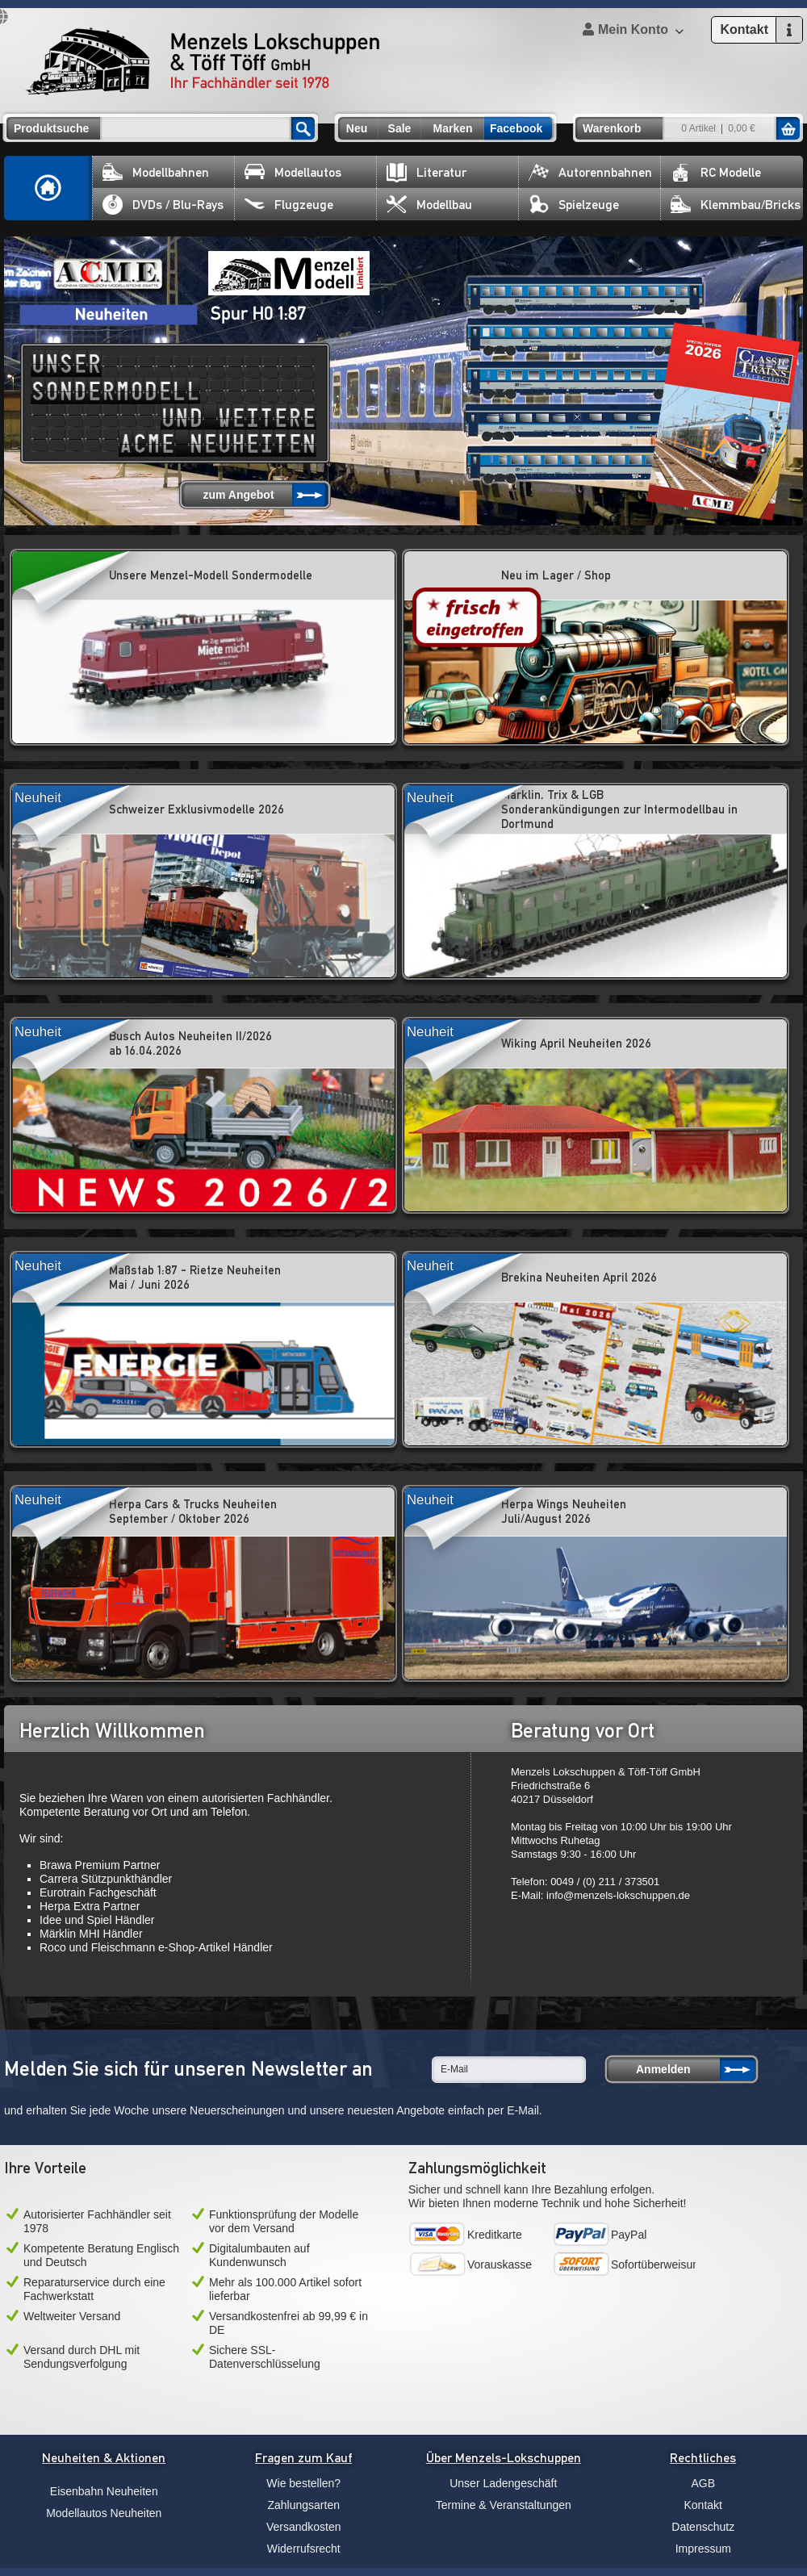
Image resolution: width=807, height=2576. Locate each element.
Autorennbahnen (590, 172)
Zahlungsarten (303, 2505)
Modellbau (429, 204)
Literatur (426, 172)
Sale (400, 128)
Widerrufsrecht (304, 2548)
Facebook (516, 128)
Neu (356, 128)
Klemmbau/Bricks (736, 204)
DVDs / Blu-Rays (163, 204)
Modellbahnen (155, 172)
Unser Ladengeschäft (503, 2483)
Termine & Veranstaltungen (503, 2505)
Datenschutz (702, 2526)
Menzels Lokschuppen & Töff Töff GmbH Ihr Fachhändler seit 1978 (202, 61)
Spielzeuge (574, 204)
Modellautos (293, 172)
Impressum (703, 2548)
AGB (703, 2483)
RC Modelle (716, 172)
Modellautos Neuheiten (103, 2513)
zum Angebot (238, 494)
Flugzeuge (289, 204)
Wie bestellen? (303, 2483)
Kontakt (703, 2505)
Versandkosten (303, 2526)
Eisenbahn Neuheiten (104, 2491)
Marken (452, 128)
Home (48, 188)
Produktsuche (51, 128)
